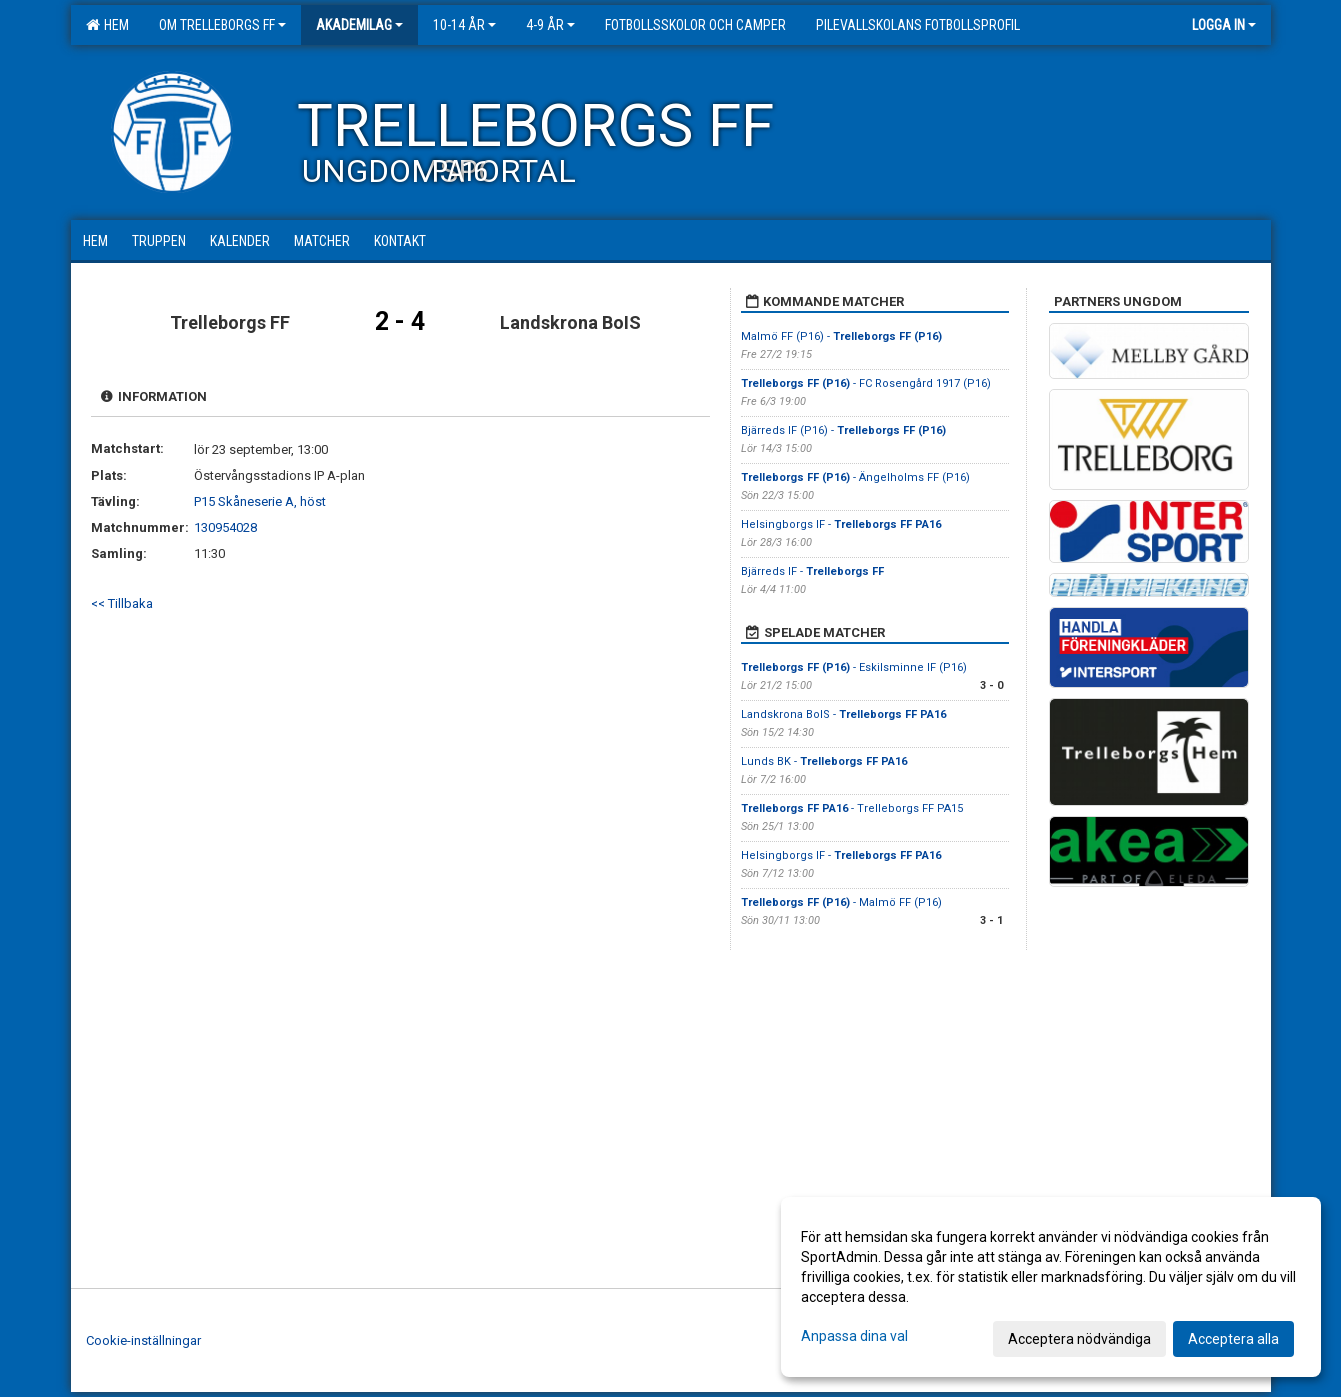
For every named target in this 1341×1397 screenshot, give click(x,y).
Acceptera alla (1233, 1339)
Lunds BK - (824, 761)
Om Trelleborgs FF (222, 25)
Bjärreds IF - (812, 571)
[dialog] (1051, 1287)
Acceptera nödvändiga (1079, 1339)
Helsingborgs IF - (841, 524)
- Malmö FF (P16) (841, 902)
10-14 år (464, 25)
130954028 (225, 527)
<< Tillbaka (122, 603)
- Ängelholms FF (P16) (855, 477)
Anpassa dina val (854, 1336)
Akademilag (359, 25)
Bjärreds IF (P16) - (843, 430)
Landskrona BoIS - (843, 714)
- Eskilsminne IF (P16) (854, 667)
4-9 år (550, 25)
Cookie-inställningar (143, 1340)
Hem (107, 25)
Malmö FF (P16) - (841, 336)
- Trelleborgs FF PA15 (852, 808)
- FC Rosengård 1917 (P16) (866, 383)
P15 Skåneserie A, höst (260, 501)
